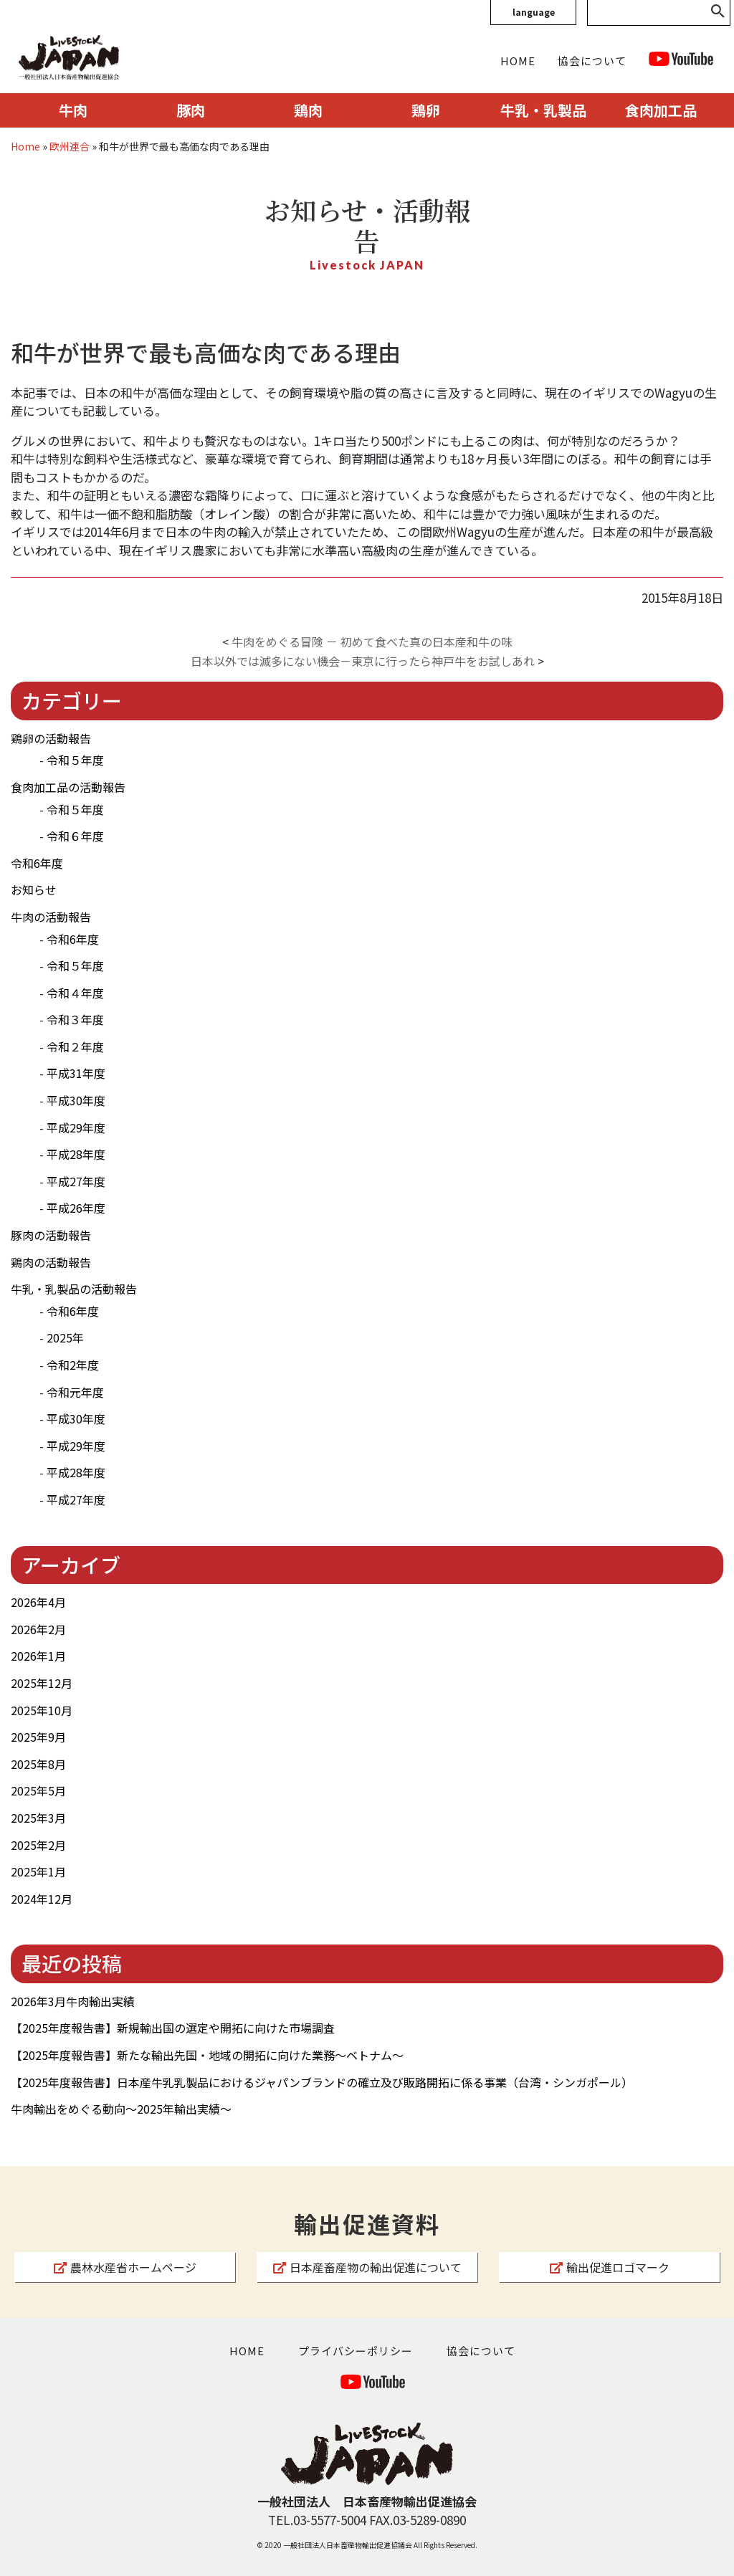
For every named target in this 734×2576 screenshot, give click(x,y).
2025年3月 (38, 1817)
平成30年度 (76, 1100)
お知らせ (34, 889)
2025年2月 (38, 1845)
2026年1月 (38, 1655)
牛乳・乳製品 (543, 110)
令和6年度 (37, 863)
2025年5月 (38, 1790)
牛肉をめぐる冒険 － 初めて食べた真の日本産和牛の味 (372, 641)
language (534, 12)
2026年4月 (38, 1602)
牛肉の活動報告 (51, 916)
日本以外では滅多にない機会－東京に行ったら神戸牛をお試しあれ (363, 660)
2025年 (65, 1337)
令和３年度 (75, 1019)
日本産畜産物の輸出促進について (367, 2267)
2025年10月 (41, 1710)
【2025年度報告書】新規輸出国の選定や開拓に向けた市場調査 (173, 2027)
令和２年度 (75, 1046)
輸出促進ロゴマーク (609, 2267)
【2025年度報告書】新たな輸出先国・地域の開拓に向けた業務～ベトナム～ (207, 2055)
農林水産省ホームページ (125, 2267)
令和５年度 (75, 759)
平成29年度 (76, 1127)
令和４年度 (75, 992)
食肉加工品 (661, 110)
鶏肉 (308, 110)
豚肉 (190, 110)
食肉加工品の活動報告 (68, 787)
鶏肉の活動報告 (51, 1262)
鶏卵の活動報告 (51, 738)
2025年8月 (38, 1764)
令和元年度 (75, 1392)
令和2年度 (73, 1364)
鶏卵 (425, 110)
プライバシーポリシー (355, 2350)
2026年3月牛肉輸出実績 (73, 2001)
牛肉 (73, 110)
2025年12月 (41, 1683)
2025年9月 (38, 1736)
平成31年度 (76, 1073)
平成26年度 (76, 1207)
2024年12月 (41, 1898)
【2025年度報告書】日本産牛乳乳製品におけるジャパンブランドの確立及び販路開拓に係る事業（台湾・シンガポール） (322, 2082)
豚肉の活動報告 (51, 1235)
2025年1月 (38, 1871)
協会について (592, 60)
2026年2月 (38, 1629)
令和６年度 (75, 835)
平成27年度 (76, 1181)
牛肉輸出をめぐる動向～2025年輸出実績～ (121, 2108)
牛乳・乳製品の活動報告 (74, 1288)
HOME (517, 60)
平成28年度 (76, 1154)
